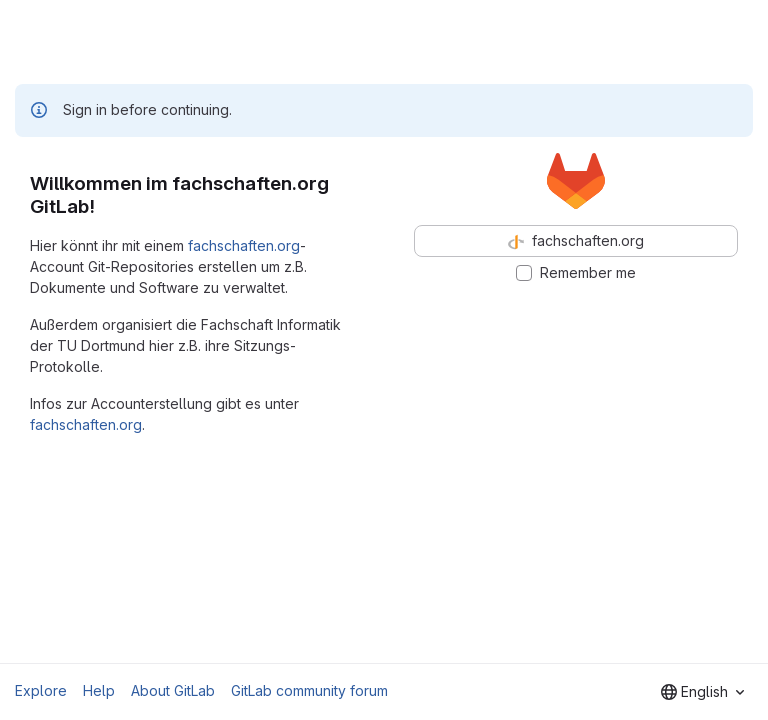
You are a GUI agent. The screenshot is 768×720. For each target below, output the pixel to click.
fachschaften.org (244, 245)
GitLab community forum (309, 690)
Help (99, 690)
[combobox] (702, 692)
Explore (41, 690)
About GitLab (173, 690)
